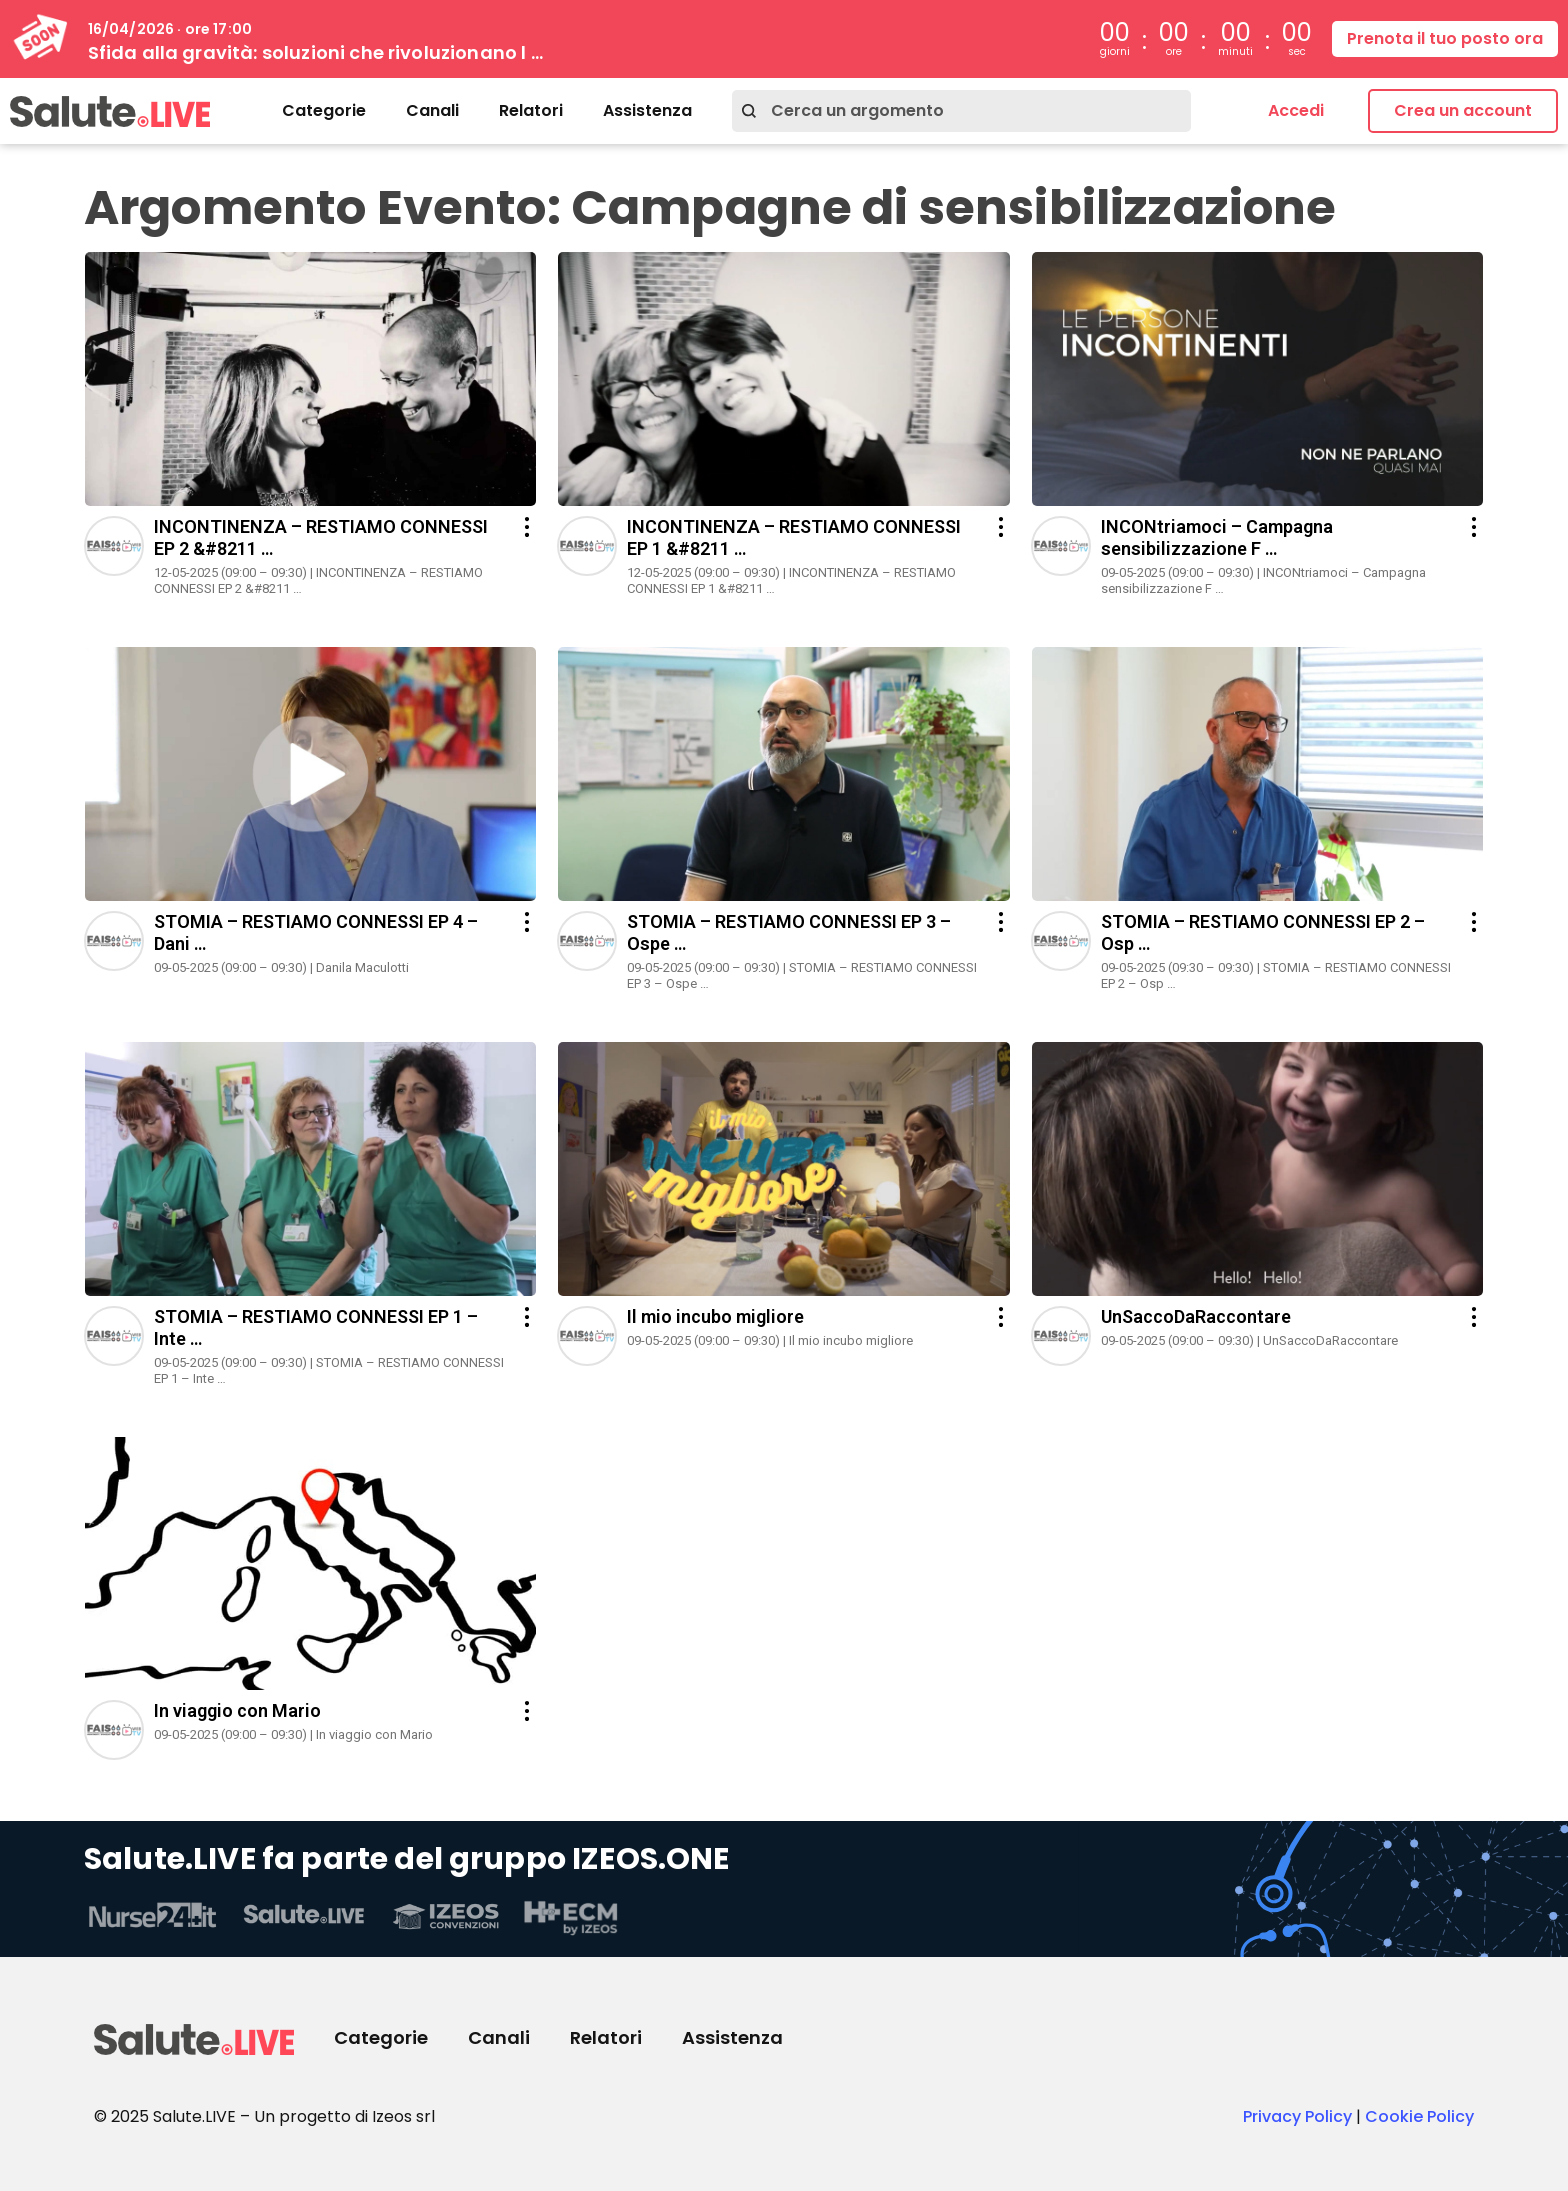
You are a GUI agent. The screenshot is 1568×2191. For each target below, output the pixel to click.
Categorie (324, 110)
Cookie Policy (1419, 2116)
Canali (432, 110)
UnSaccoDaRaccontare (1196, 1316)
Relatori (531, 110)
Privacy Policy (1297, 2116)
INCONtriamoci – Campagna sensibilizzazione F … (1217, 537)
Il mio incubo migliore (715, 1316)
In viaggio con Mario (237, 1710)
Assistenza (647, 110)
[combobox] (961, 111)
